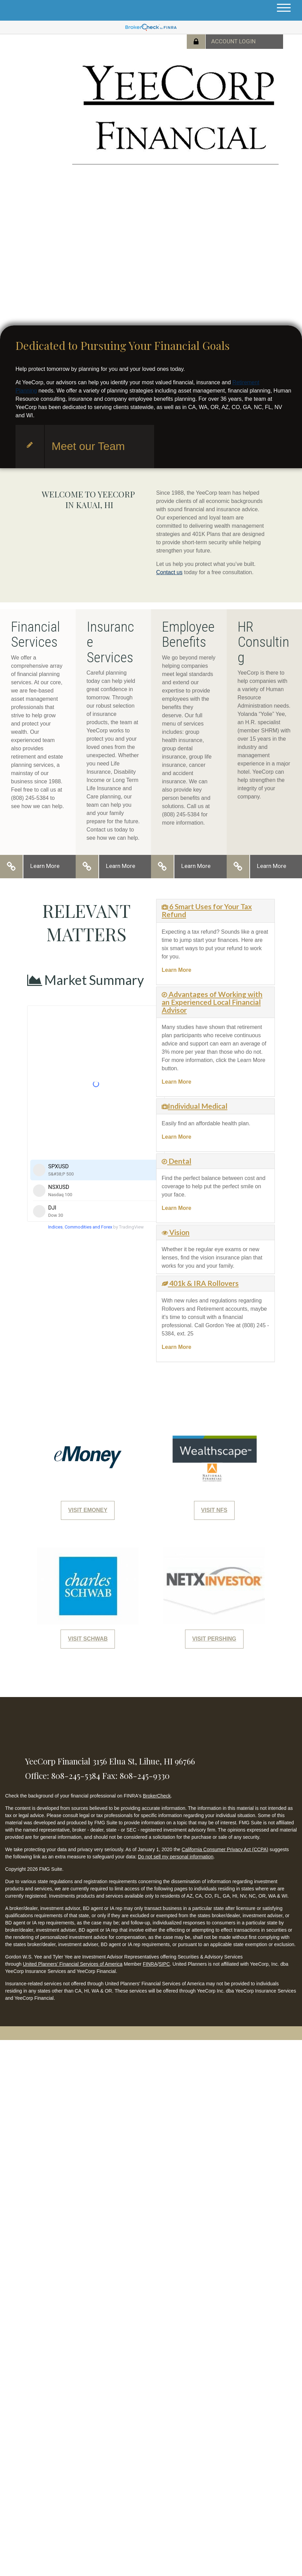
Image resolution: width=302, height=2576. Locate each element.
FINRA (150, 1964)
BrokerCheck (157, 1796)
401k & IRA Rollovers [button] (203, 1283)
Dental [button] (179, 1161)
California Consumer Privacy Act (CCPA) (225, 1849)
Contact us (169, 572)
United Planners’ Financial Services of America (72, 1964)
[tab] (215, 910)
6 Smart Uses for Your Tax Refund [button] (207, 910)
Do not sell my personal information (175, 1856)
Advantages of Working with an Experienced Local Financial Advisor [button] (212, 1002)
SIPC (164, 1964)
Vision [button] (179, 1232)
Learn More (45, 865)
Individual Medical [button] (197, 1106)
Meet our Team (88, 446)
